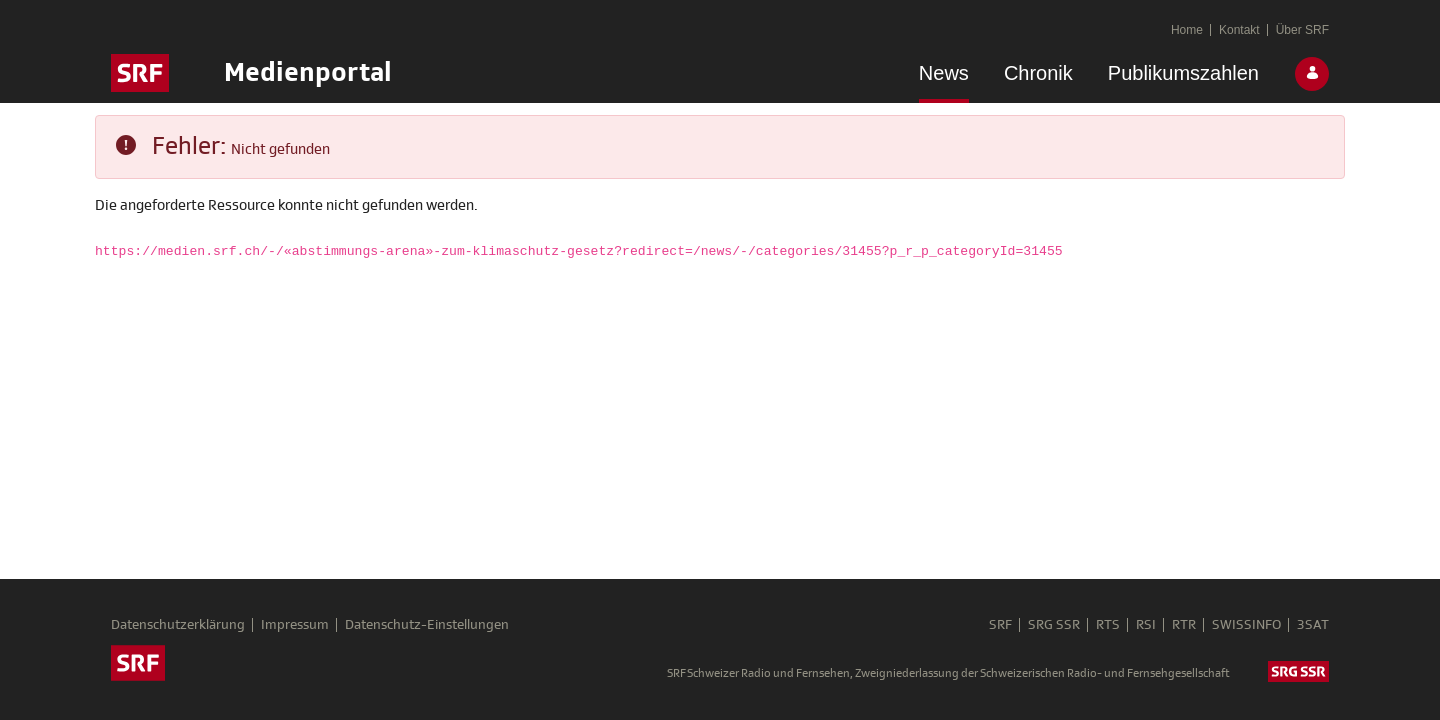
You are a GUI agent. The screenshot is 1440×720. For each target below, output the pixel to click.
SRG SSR (1054, 625)
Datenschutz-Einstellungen (427, 625)
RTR (1184, 625)
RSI (1146, 625)
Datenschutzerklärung (178, 625)
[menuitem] (944, 77)
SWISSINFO (1246, 625)
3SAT (1313, 625)
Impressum (295, 625)
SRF (1000, 625)
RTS (1108, 625)
